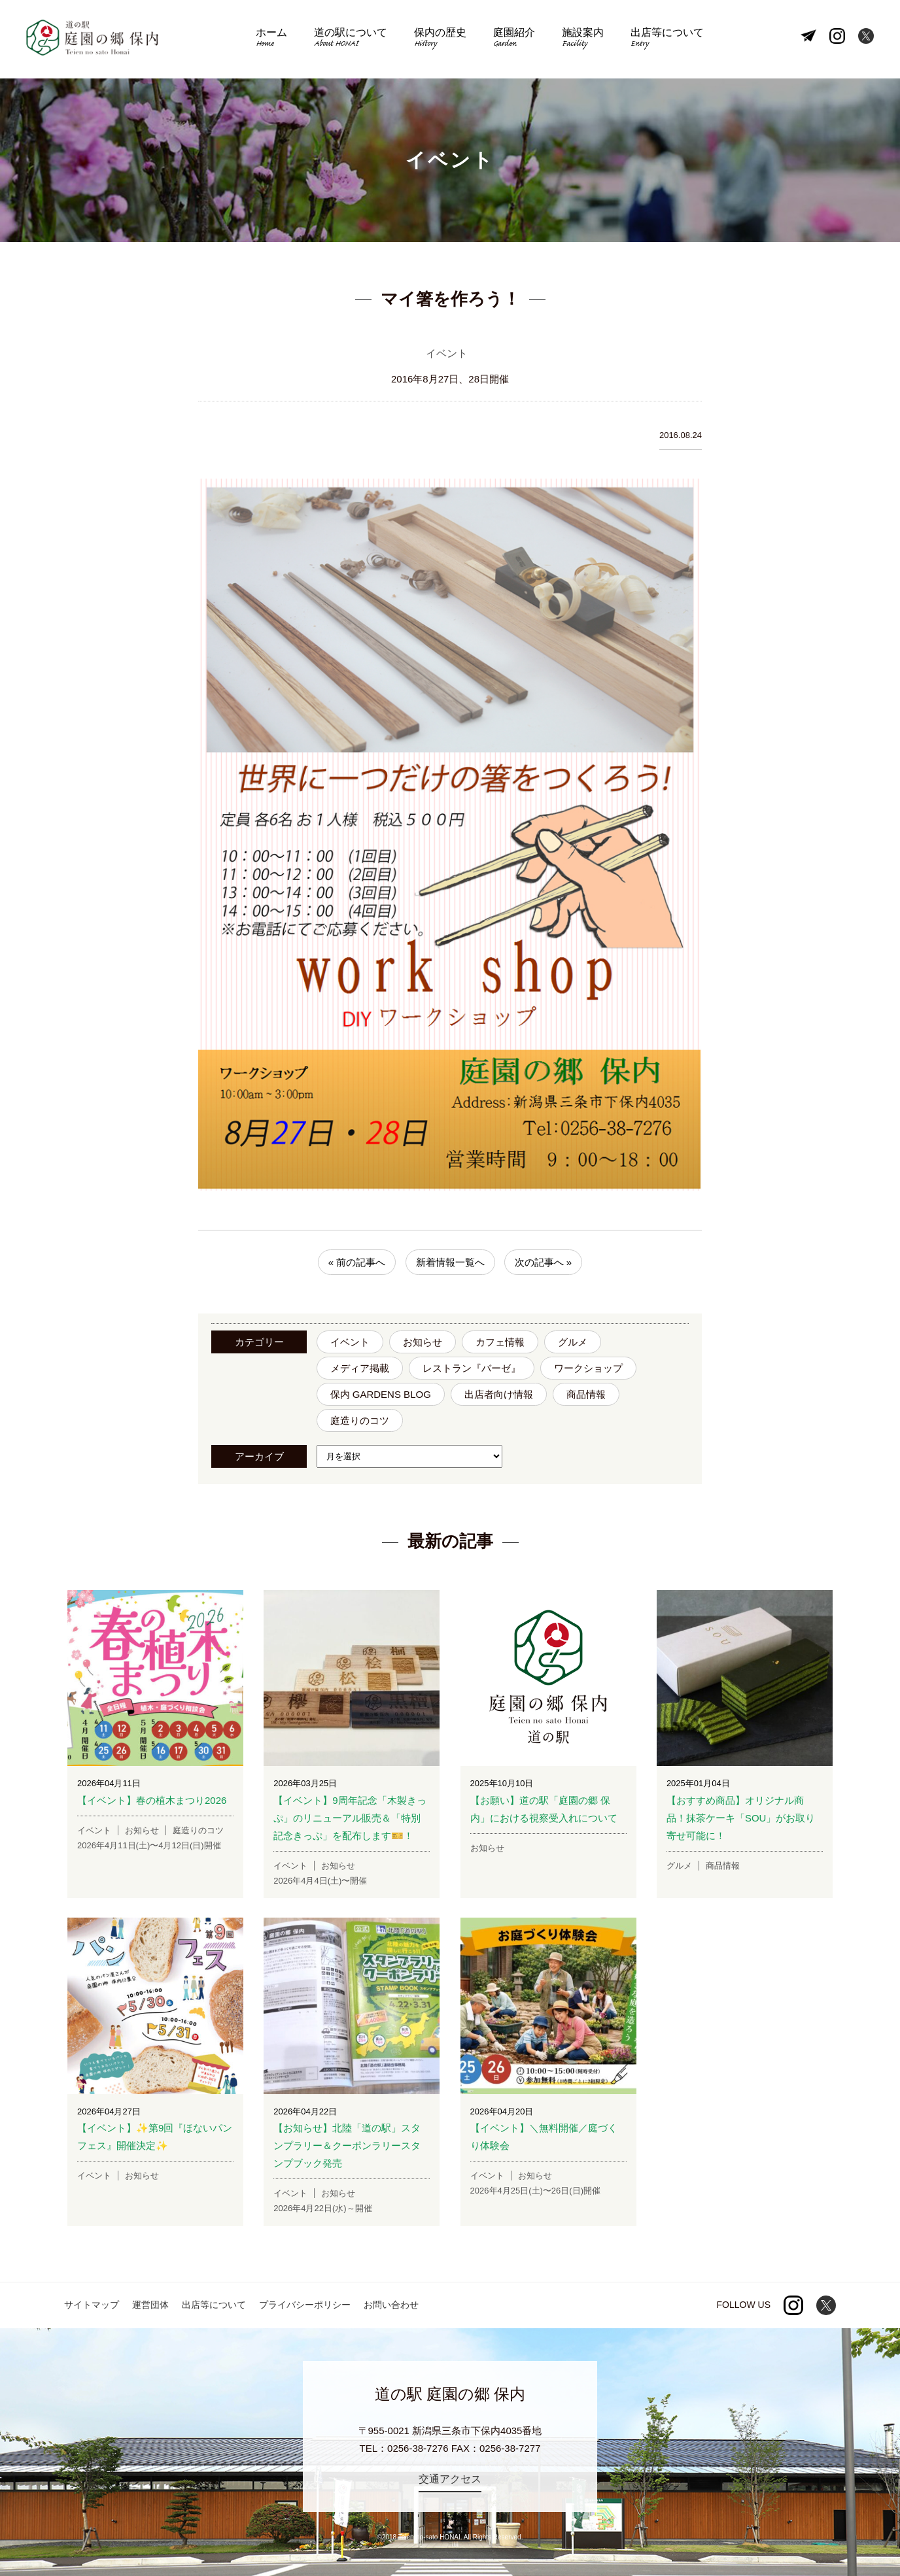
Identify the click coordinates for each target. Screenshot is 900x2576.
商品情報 (586, 1394)
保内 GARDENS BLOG (380, 1394)
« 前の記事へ (357, 1262)
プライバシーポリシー (305, 2305)
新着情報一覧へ (450, 1262)
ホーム (275, 39)
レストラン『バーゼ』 (472, 1368)
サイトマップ (91, 2305)
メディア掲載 (359, 1368)
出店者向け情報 (498, 1394)
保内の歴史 (441, 39)
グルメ (572, 1342)
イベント (350, 1342)
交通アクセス (450, 2479)
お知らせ (422, 1342)
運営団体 (150, 2305)
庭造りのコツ (359, 1421)
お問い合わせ (391, 2305)
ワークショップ (588, 1368)
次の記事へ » (543, 1262)
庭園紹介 (513, 39)
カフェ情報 (500, 1342)
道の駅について (353, 39)
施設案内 (580, 39)
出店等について (662, 39)
